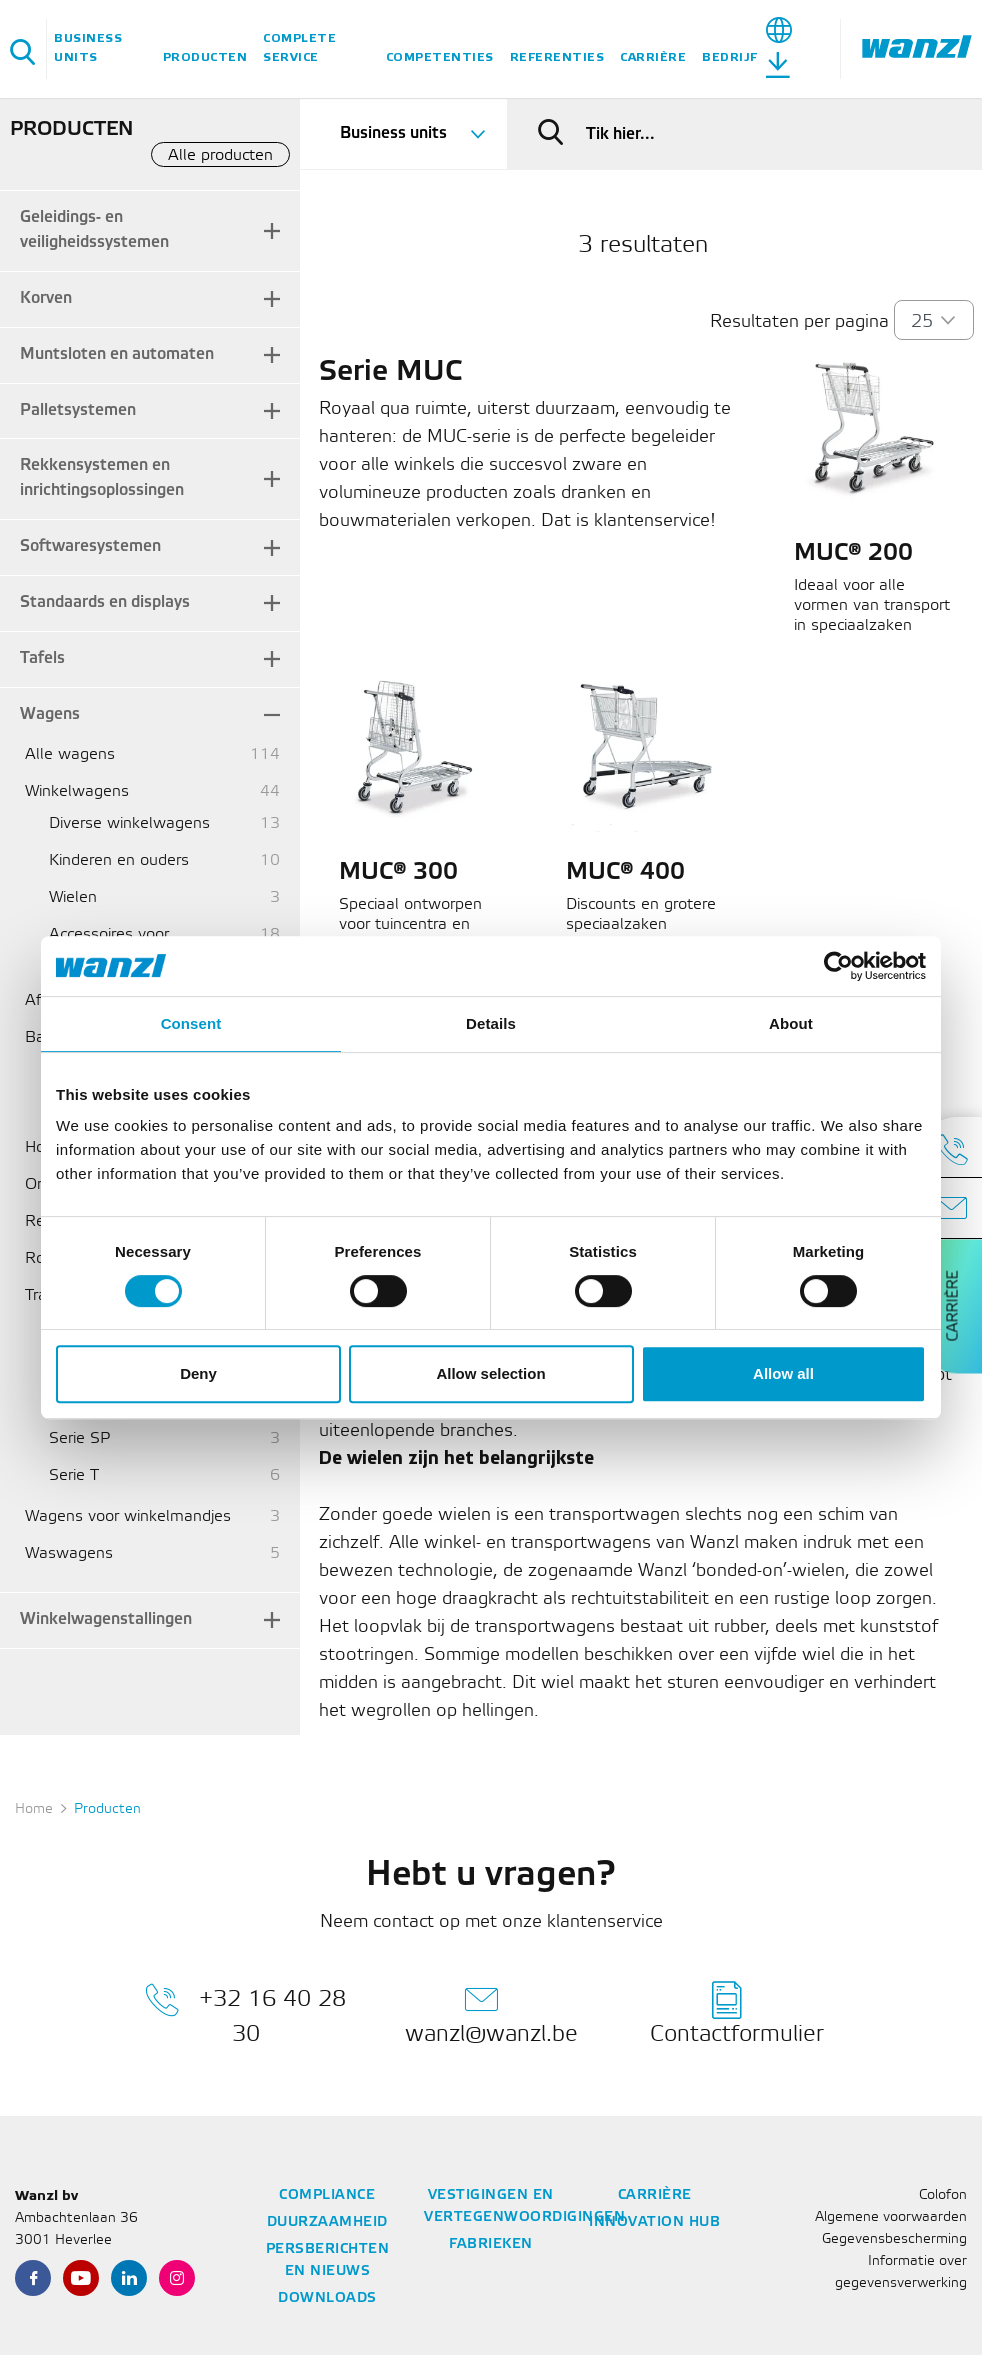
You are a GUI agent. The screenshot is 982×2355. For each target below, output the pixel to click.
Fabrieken (491, 2244)
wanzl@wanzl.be (491, 2013)
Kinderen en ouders (119, 860)
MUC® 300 (398, 873)
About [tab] (791, 1023)
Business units (88, 48)
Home (34, 1809)
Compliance (327, 2195)
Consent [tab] (191, 1023)
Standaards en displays (105, 602)
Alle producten (220, 155)
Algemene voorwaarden (891, 2217)
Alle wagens (70, 754)
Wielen (73, 897)
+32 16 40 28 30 (245, 2013)
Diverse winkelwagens (129, 823)
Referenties (557, 57)
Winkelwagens (77, 791)
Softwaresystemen (90, 546)
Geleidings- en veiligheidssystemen (94, 230)
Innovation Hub (654, 2222)
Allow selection (490, 1373)
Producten (205, 57)
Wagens (50, 714)
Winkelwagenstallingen (106, 1619)
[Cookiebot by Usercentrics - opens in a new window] (838, 966)
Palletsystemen (78, 410)
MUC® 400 (625, 873)
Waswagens (69, 1553)
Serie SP (79, 1438)
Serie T (74, 1475)
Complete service (299, 48)
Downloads (327, 2298)
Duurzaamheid (327, 2222)
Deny (198, 1373)
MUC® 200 (853, 554)
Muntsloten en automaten (117, 354)
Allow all (783, 1373)
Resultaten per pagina (799, 322)
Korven (46, 298)
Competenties (440, 57)
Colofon (943, 2195)
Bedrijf (730, 57)
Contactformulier (737, 2013)
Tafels (42, 658)
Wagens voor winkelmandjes (128, 1516)
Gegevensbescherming (894, 2239)
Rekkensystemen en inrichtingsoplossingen (102, 478)
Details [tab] (491, 1023)
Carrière (653, 57)
